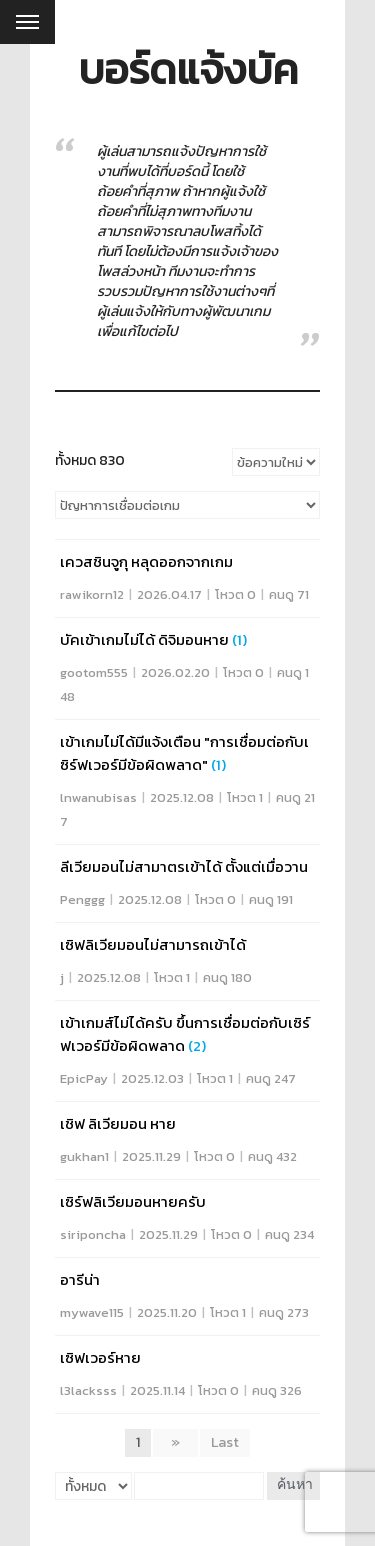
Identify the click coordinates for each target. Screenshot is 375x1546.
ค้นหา (295, 1485)
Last (225, 1442)
